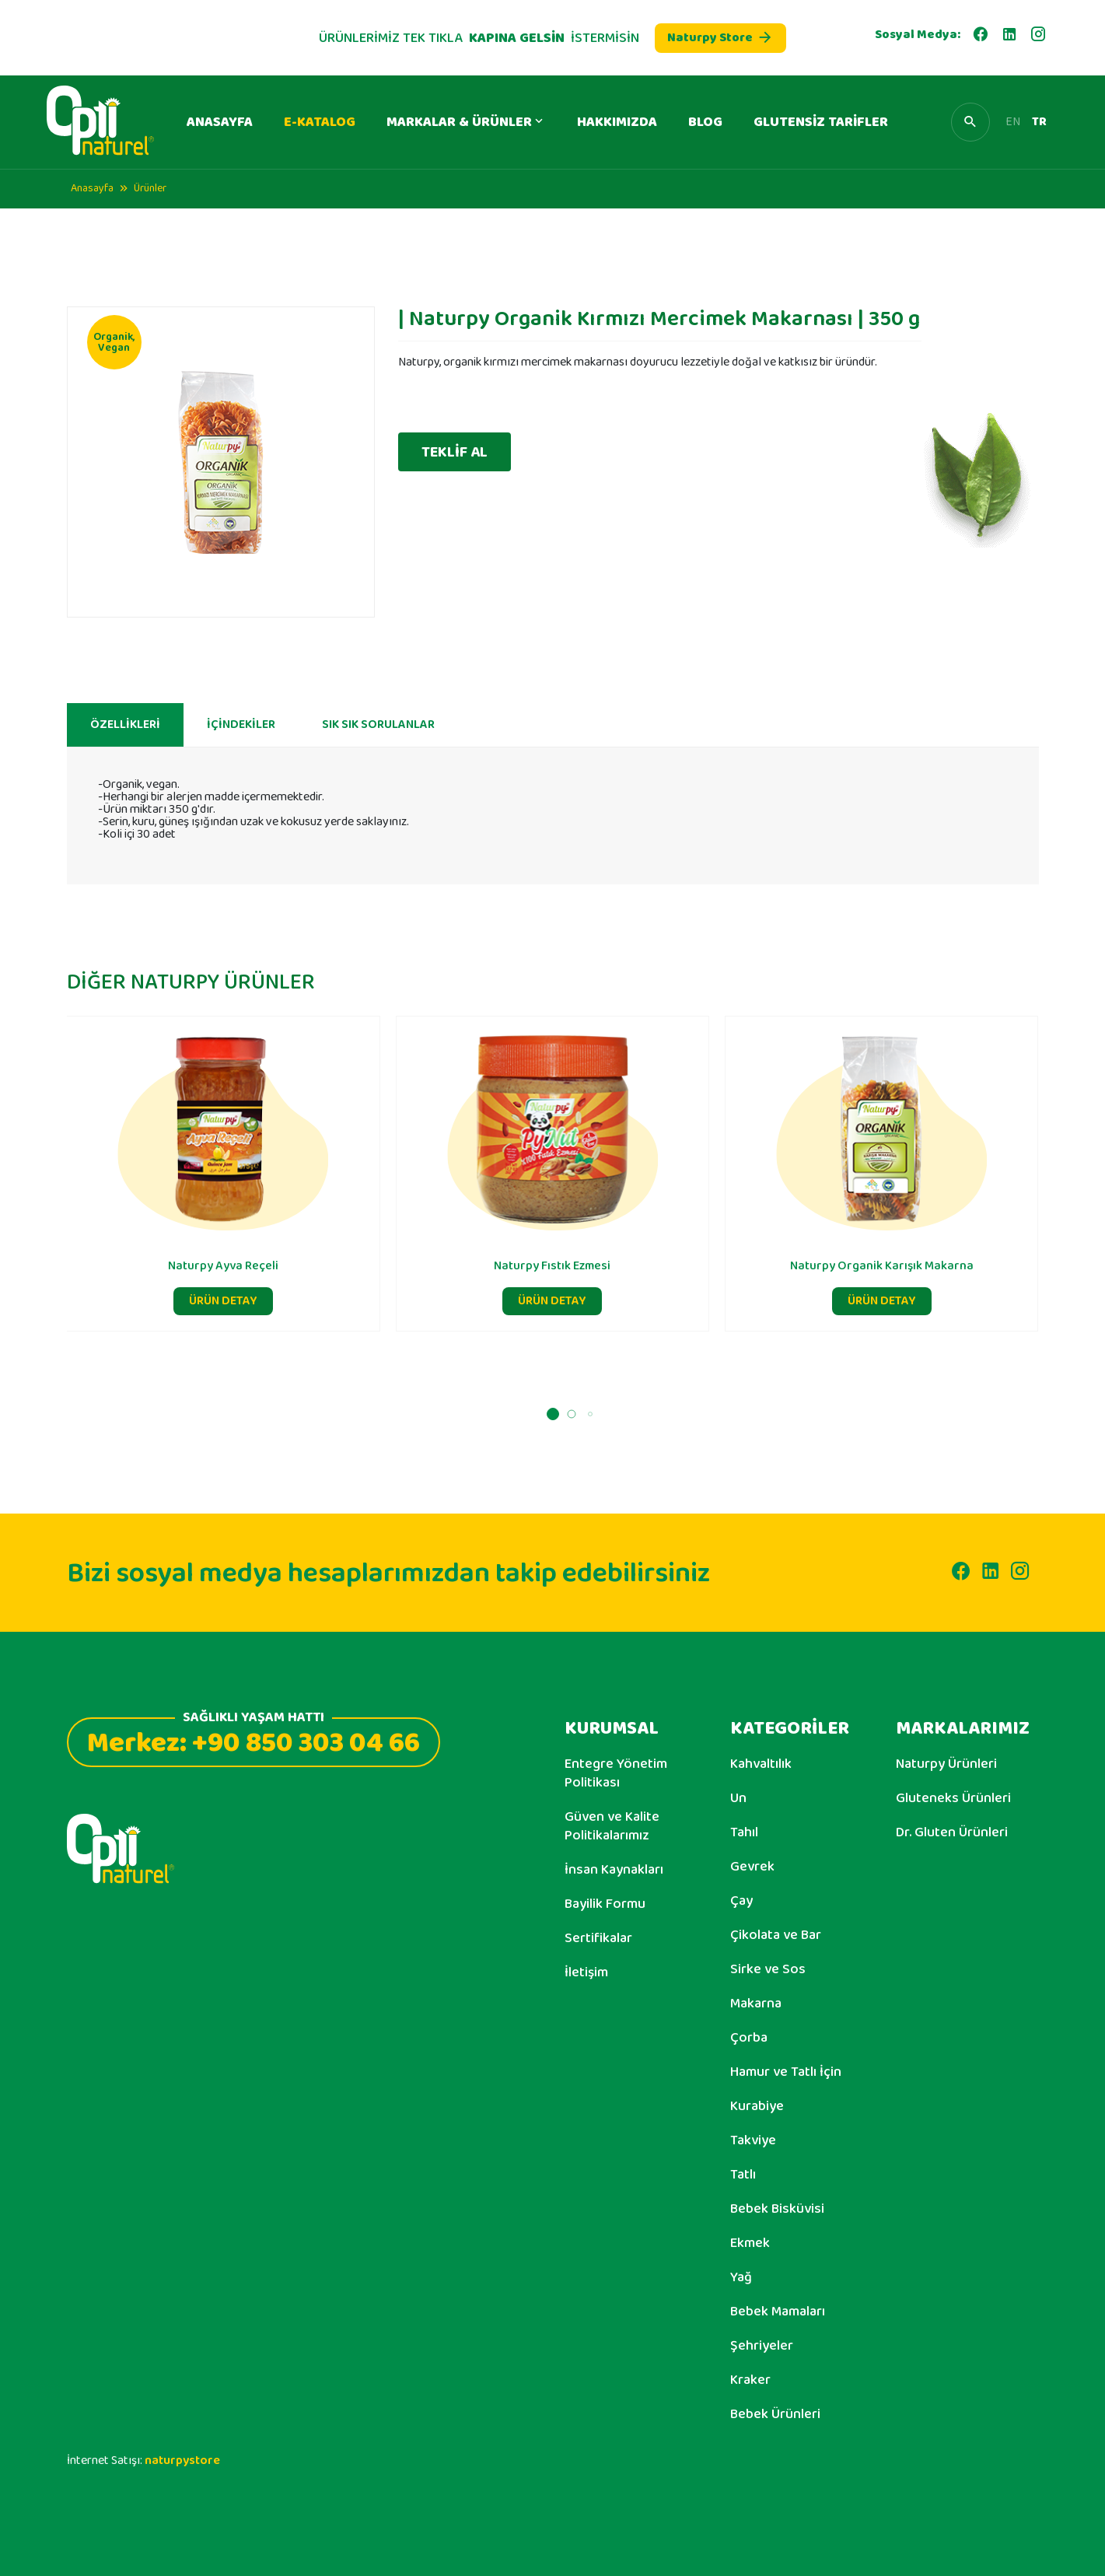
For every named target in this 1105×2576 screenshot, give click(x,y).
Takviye (753, 2140)
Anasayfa (92, 188)
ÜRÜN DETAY (223, 1361)
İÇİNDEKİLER (241, 785)
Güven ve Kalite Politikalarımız (612, 1826)
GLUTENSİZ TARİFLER (821, 122)
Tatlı (743, 2174)
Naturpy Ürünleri (946, 1764)
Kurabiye (757, 2106)
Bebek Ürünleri (775, 2414)
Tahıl (744, 1832)
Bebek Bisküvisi (777, 2209)
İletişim (586, 1972)
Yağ (741, 2277)
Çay (741, 1901)
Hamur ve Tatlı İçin (785, 2072)
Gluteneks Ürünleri (953, 1798)
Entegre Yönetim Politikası (616, 1773)
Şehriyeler (761, 2345)
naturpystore (182, 2460)
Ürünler (150, 188)
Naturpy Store (720, 37)
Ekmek (750, 2243)
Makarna (756, 2003)
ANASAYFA (220, 122)
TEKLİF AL (454, 451)
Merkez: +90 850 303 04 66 (253, 1740)
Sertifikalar (598, 1938)
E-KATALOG (319, 122)
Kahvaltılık (761, 1764)
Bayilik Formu (605, 1904)
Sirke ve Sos (768, 1969)
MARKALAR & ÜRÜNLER (466, 122)
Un (738, 1798)
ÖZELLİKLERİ (125, 785)
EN (1012, 122)
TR (1039, 122)
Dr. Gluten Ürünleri (952, 1832)
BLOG (705, 122)
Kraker (750, 2380)
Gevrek (752, 1866)
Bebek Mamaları (777, 2311)
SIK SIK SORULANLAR (378, 785)
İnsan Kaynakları (614, 1869)
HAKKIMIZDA (617, 122)
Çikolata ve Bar (775, 1935)
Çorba (749, 2037)
